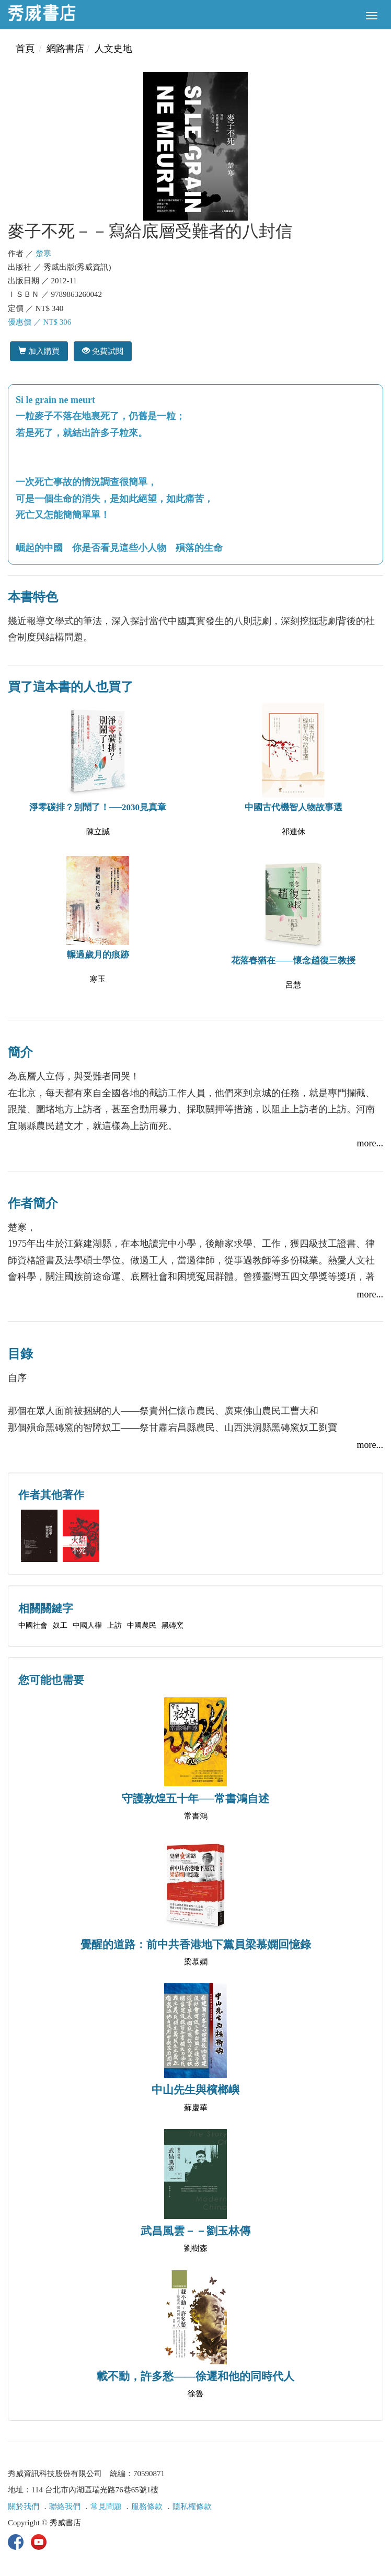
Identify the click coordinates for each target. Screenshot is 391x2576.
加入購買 (39, 351)
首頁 (25, 48)
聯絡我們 (64, 2506)
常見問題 (106, 2506)
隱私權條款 (192, 2506)
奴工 (60, 1625)
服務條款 (147, 2506)
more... (370, 1143)
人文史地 (113, 48)
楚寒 (43, 253)
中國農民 (141, 1625)
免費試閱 (102, 351)
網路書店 (65, 48)
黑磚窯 (172, 1625)
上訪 (114, 1625)
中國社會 (33, 1625)
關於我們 (23, 2506)
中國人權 (87, 1625)
